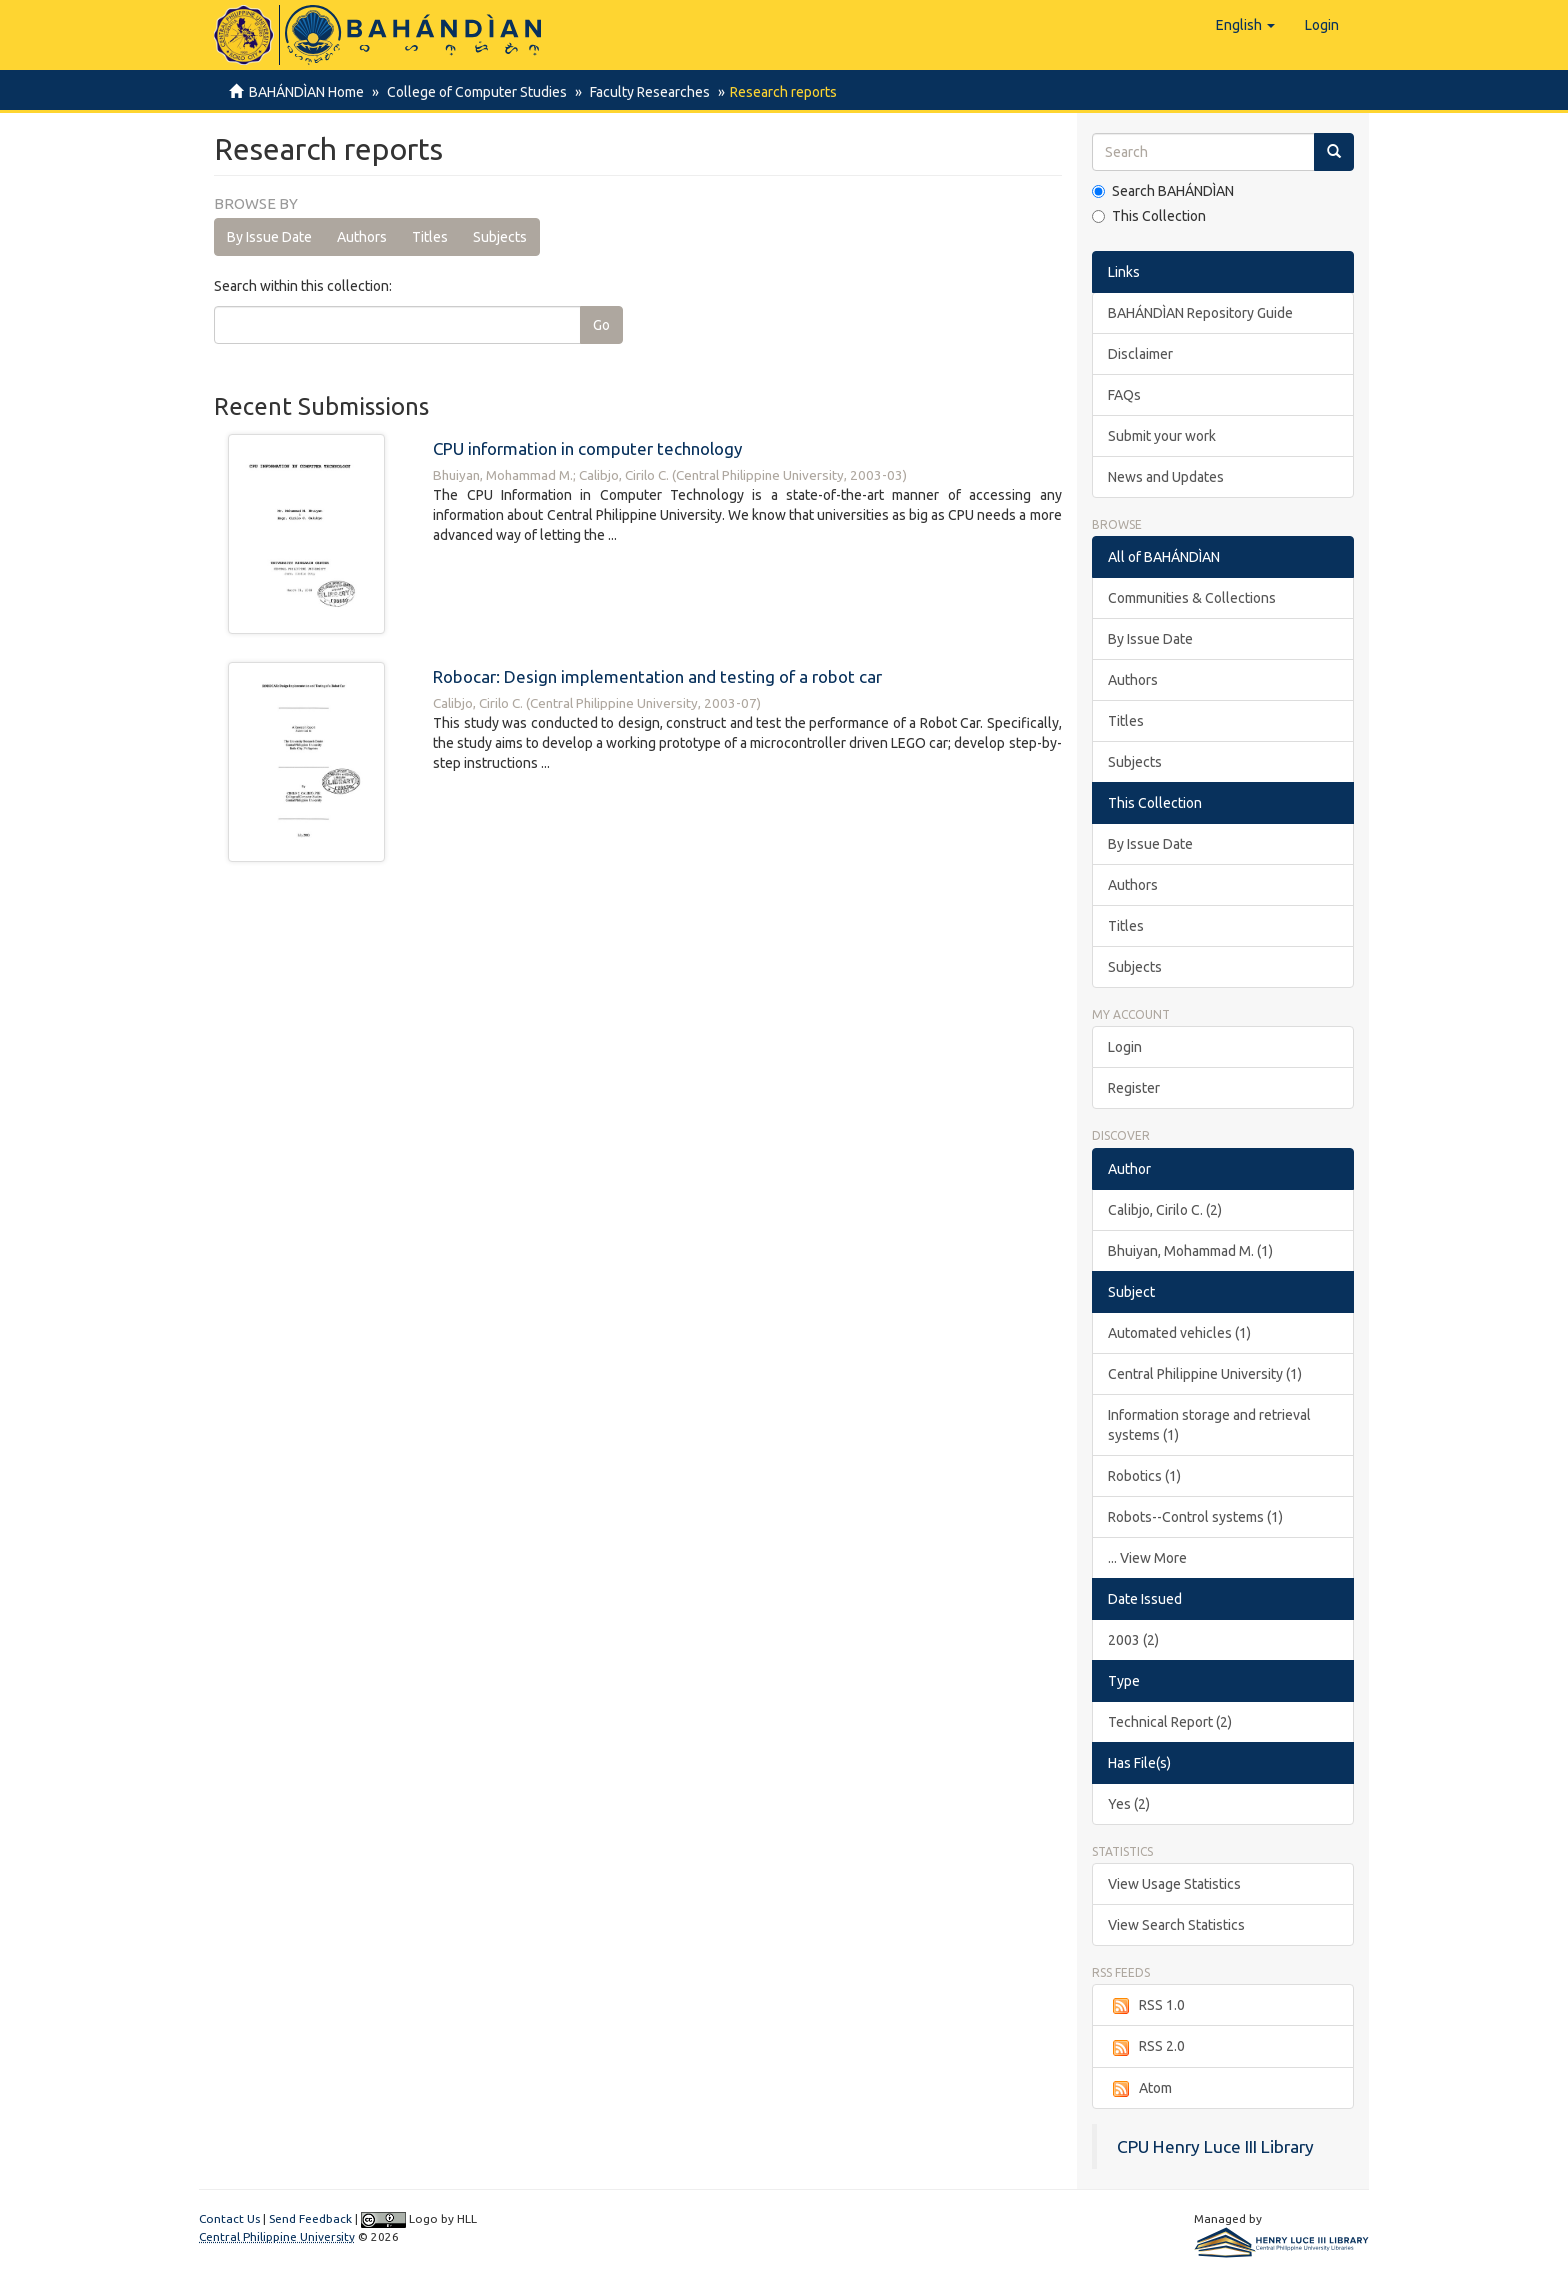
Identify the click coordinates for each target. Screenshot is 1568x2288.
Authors (362, 237)
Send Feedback (310, 2218)
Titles (430, 237)
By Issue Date (269, 237)
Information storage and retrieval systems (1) (1209, 1425)
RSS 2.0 (1146, 2047)
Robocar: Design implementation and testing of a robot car (657, 676)
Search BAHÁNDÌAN (1163, 191)
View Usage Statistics (1174, 1884)
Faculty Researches (644, 92)
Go (601, 325)
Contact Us (229, 2218)
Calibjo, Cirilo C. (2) (1165, 1210)
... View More (1147, 1558)
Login (1125, 1047)
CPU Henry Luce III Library (1215, 2146)
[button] (1245, 25)
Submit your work (1162, 436)
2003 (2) (1133, 1640)
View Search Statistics (1176, 1925)
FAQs (1124, 395)
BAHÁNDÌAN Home (306, 92)
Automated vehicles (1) (1179, 1333)
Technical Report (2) (1170, 1722)
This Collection (1149, 216)
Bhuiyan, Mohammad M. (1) (1190, 1251)
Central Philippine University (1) (1205, 1374)
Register (1134, 1088)
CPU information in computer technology (587, 448)
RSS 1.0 (1146, 2006)
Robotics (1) (1144, 1476)
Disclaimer (1140, 354)
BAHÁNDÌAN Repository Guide (1200, 313)
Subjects (500, 237)
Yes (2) (1129, 1804)
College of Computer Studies (474, 92)
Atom (1140, 2089)
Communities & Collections (1192, 598)
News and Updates (1166, 477)
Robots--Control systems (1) (1195, 1517)
